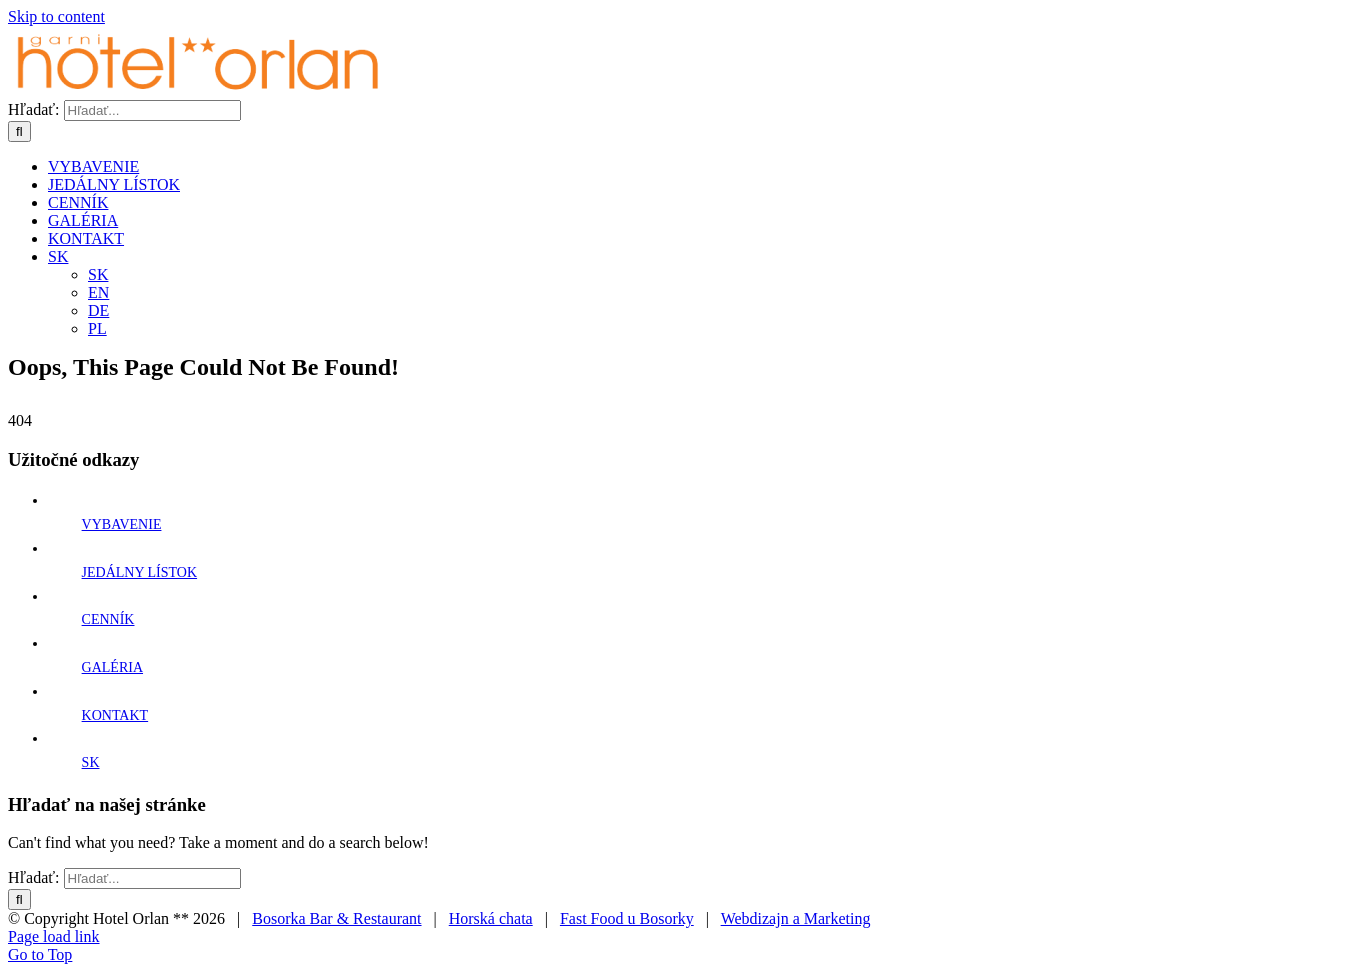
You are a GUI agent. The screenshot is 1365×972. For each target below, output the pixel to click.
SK (91, 762)
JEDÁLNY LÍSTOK (140, 572)
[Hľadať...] (152, 110)
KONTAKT (115, 715)
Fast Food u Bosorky (627, 918)
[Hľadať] (19, 131)
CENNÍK (108, 619)
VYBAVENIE (122, 524)
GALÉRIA (112, 667)
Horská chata (491, 918)
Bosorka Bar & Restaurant (336, 918)
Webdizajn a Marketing (796, 918)
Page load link (54, 936)
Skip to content (56, 16)
